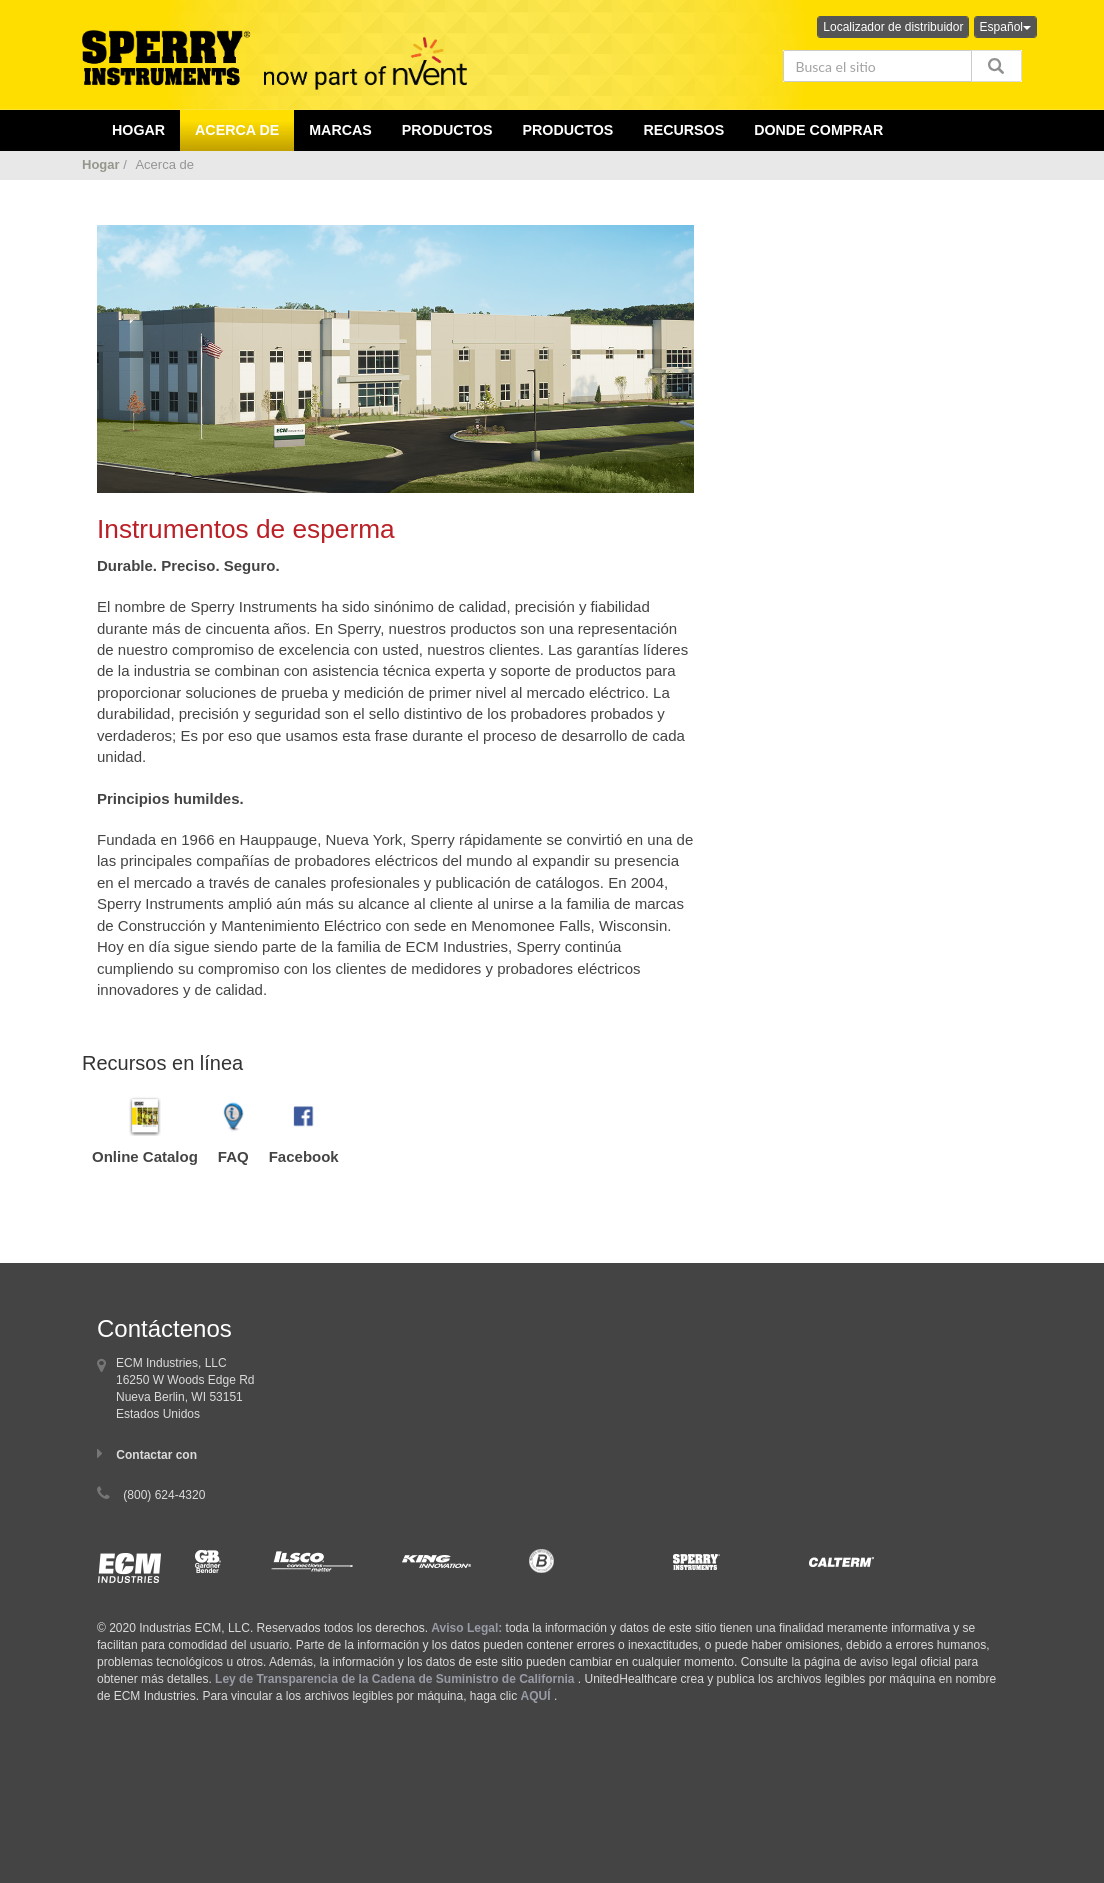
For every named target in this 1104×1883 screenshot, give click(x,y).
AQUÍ (536, 1696)
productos (447, 130)
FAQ (233, 1156)
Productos (568, 130)
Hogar (101, 164)
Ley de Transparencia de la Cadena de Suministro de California (394, 1679)
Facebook (304, 1156)
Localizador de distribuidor (893, 27)
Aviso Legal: (466, 1628)
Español (1005, 27)
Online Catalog (145, 1156)
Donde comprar (818, 130)
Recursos (683, 130)
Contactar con (156, 1455)
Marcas (340, 130)
